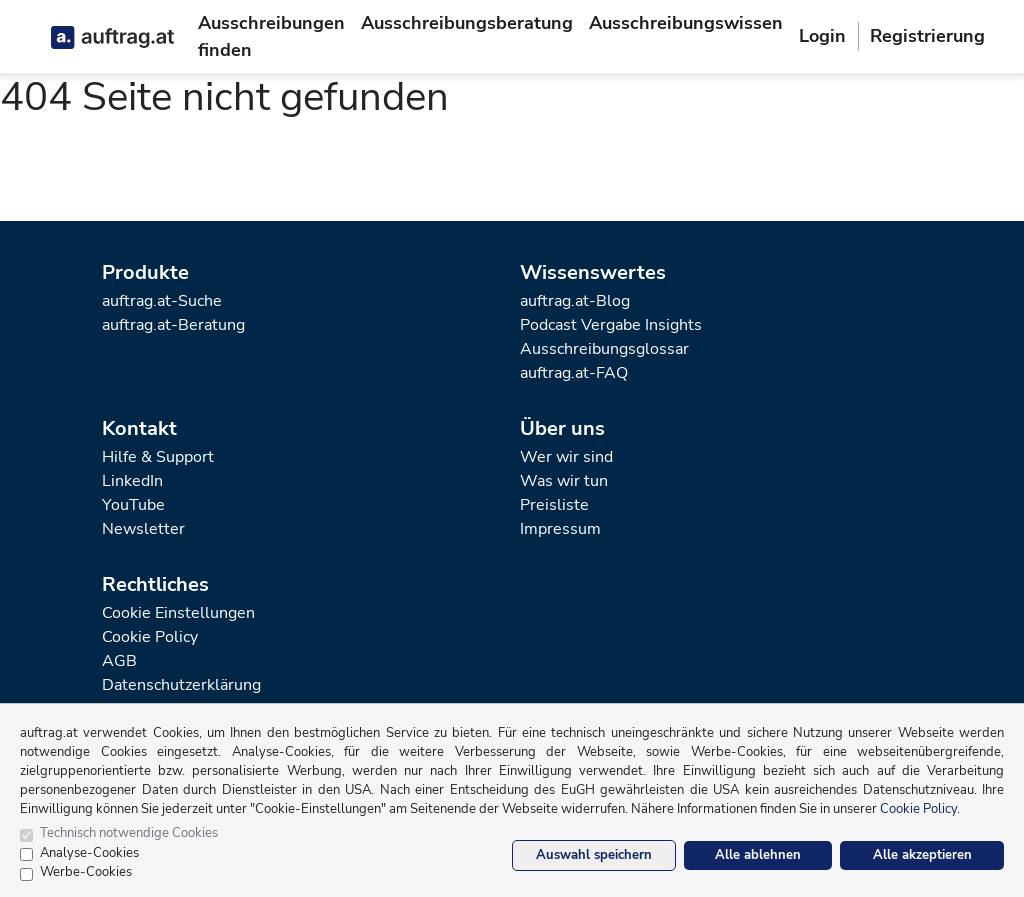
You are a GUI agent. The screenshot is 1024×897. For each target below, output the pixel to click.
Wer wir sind (566, 457)
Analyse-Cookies (89, 853)
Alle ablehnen (758, 855)
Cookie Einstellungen (178, 613)
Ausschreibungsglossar (604, 349)
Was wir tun (564, 481)
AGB (119, 661)
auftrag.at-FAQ (574, 373)
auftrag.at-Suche (162, 301)
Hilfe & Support (158, 457)
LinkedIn (132, 481)
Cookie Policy (150, 637)
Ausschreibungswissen (686, 23)
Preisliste (554, 505)
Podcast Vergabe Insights (611, 325)
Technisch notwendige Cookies (129, 833)
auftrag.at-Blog (575, 301)
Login (822, 36)
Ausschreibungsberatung (467, 23)
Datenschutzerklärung (181, 685)
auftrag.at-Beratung (173, 325)
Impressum (560, 529)
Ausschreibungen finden (271, 36)
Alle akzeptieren (922, 855)
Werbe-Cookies (86, 872)
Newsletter (143, 529)
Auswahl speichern (594, 855)
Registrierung (927, 36)
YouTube (133, 505)
